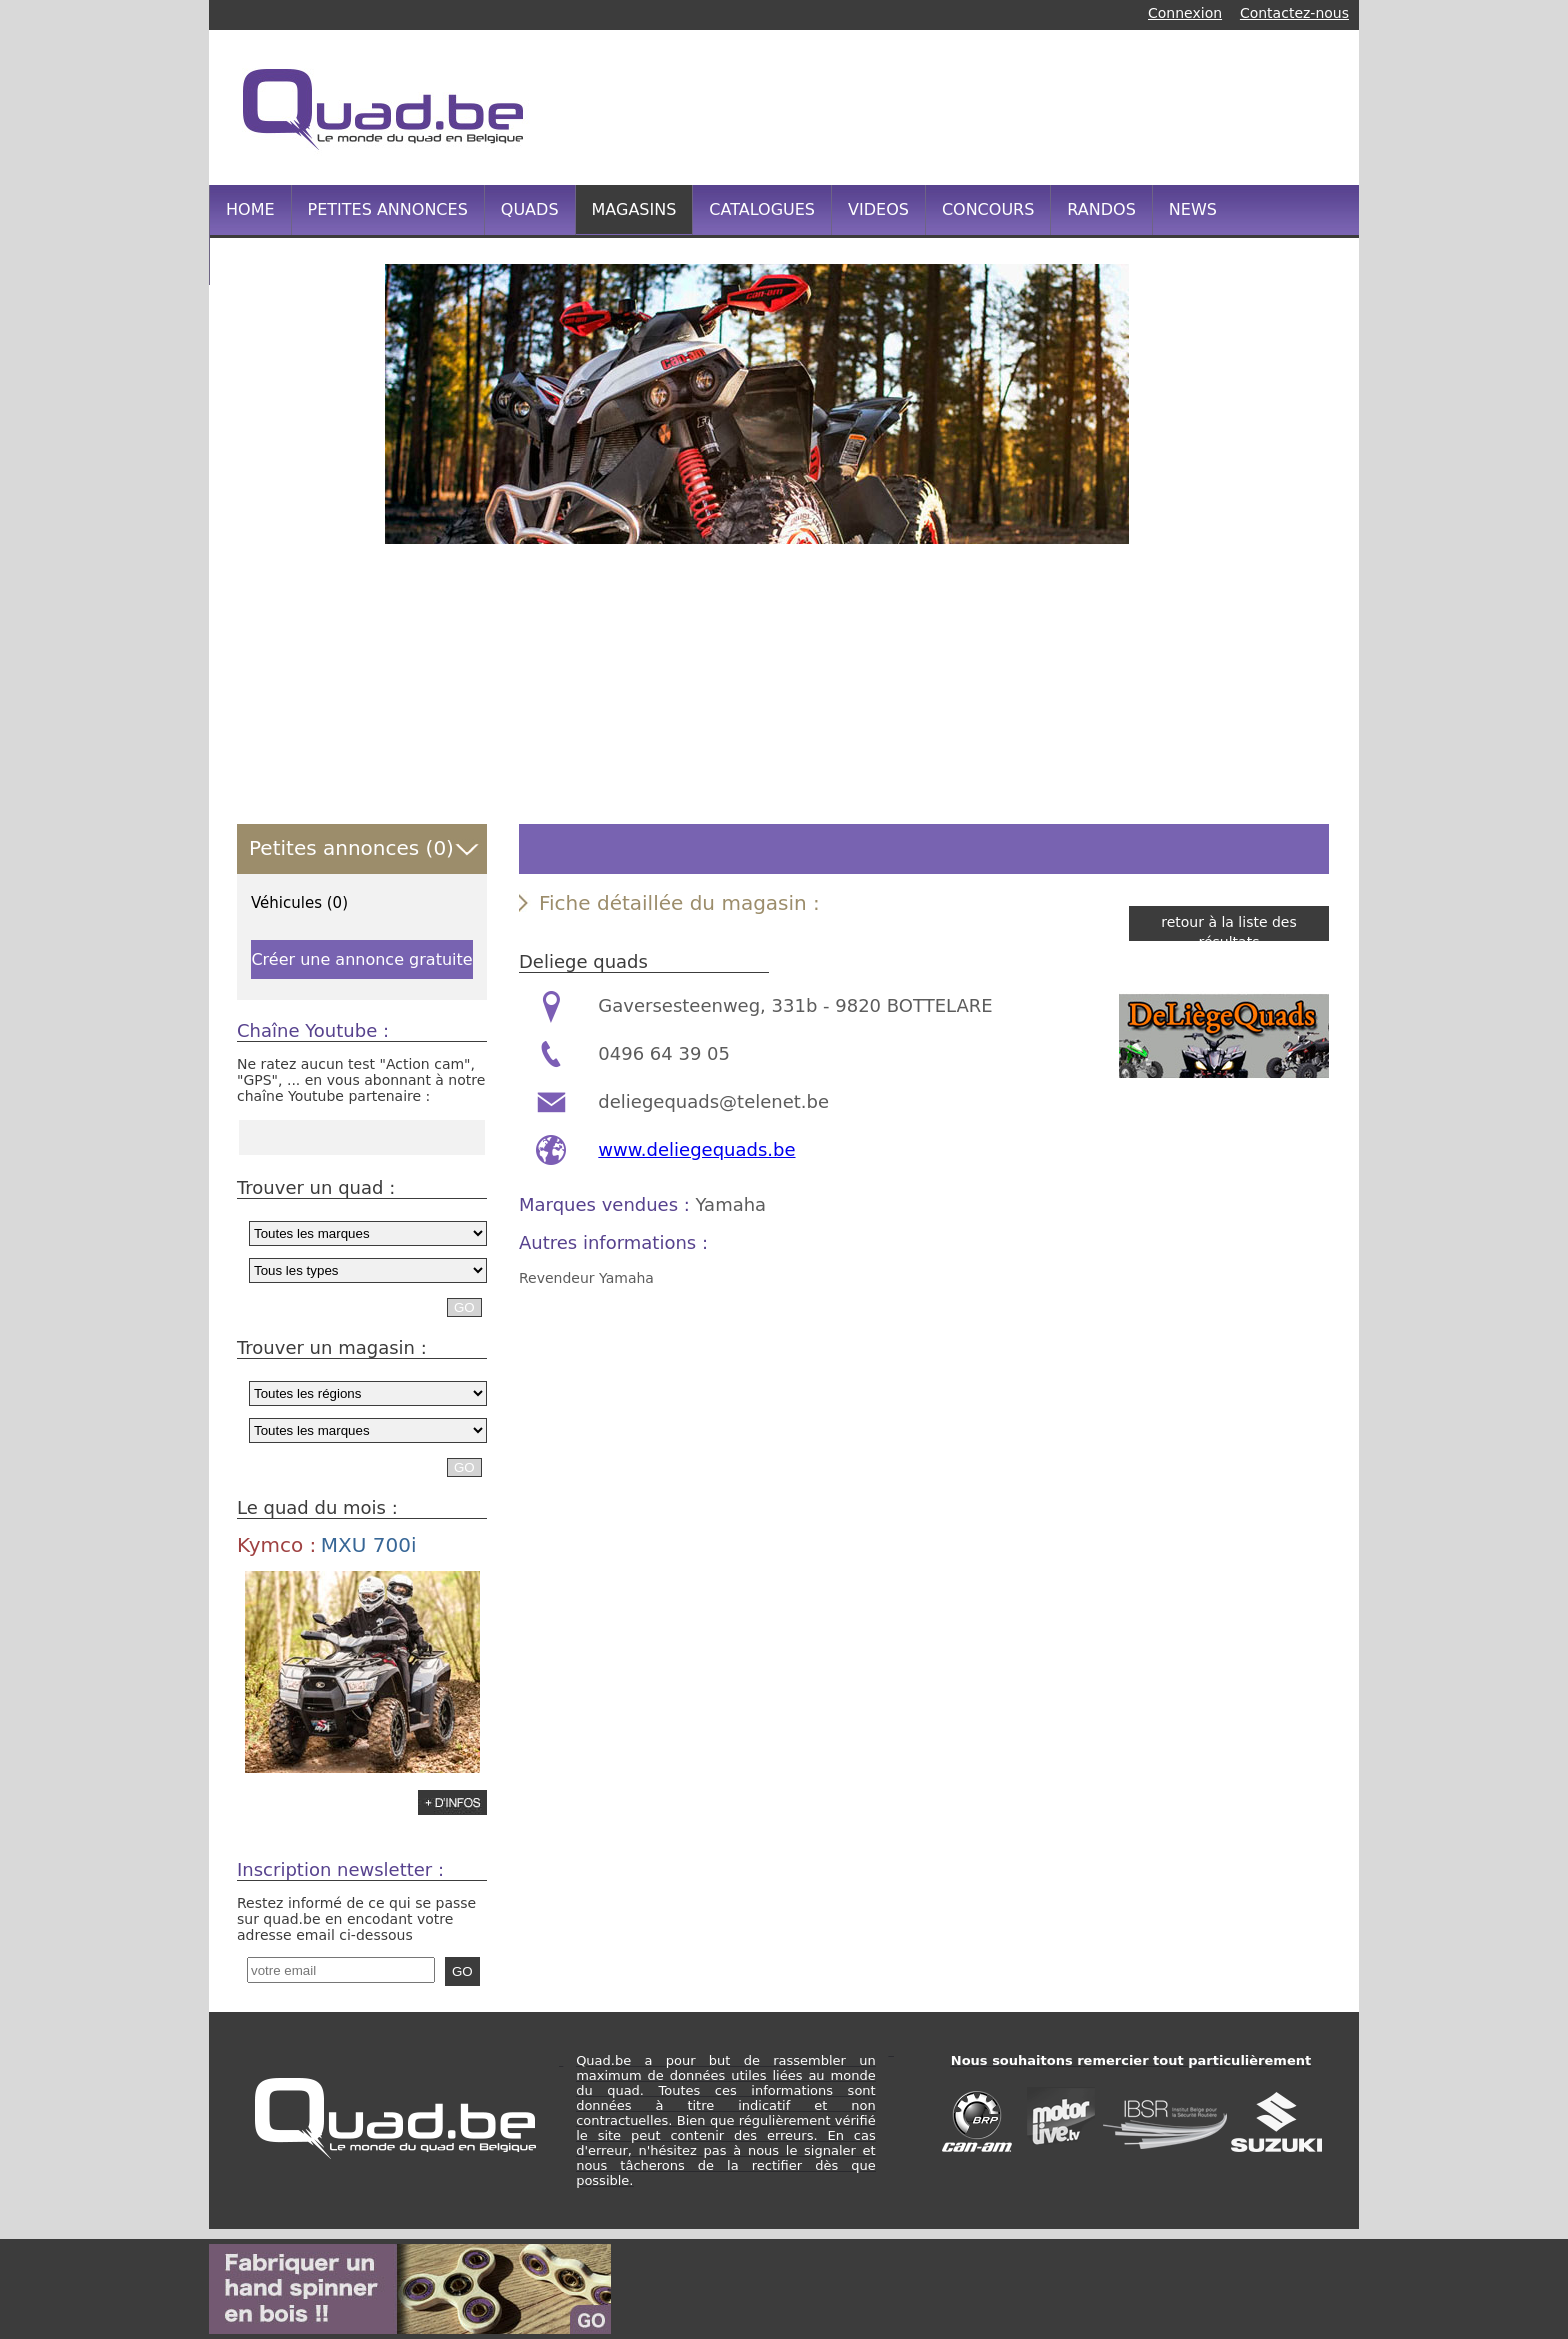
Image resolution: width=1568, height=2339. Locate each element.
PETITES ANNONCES (388, 209)
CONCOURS (988, 209)
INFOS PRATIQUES (297, 259)
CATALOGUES (762, 209)
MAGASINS (634, 209)
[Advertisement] (968, 105)
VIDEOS (878, 209)
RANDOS (1101, 209)
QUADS (530, 209)
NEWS (1193, 209)
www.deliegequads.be (696, 1149)
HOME (250, 209)
